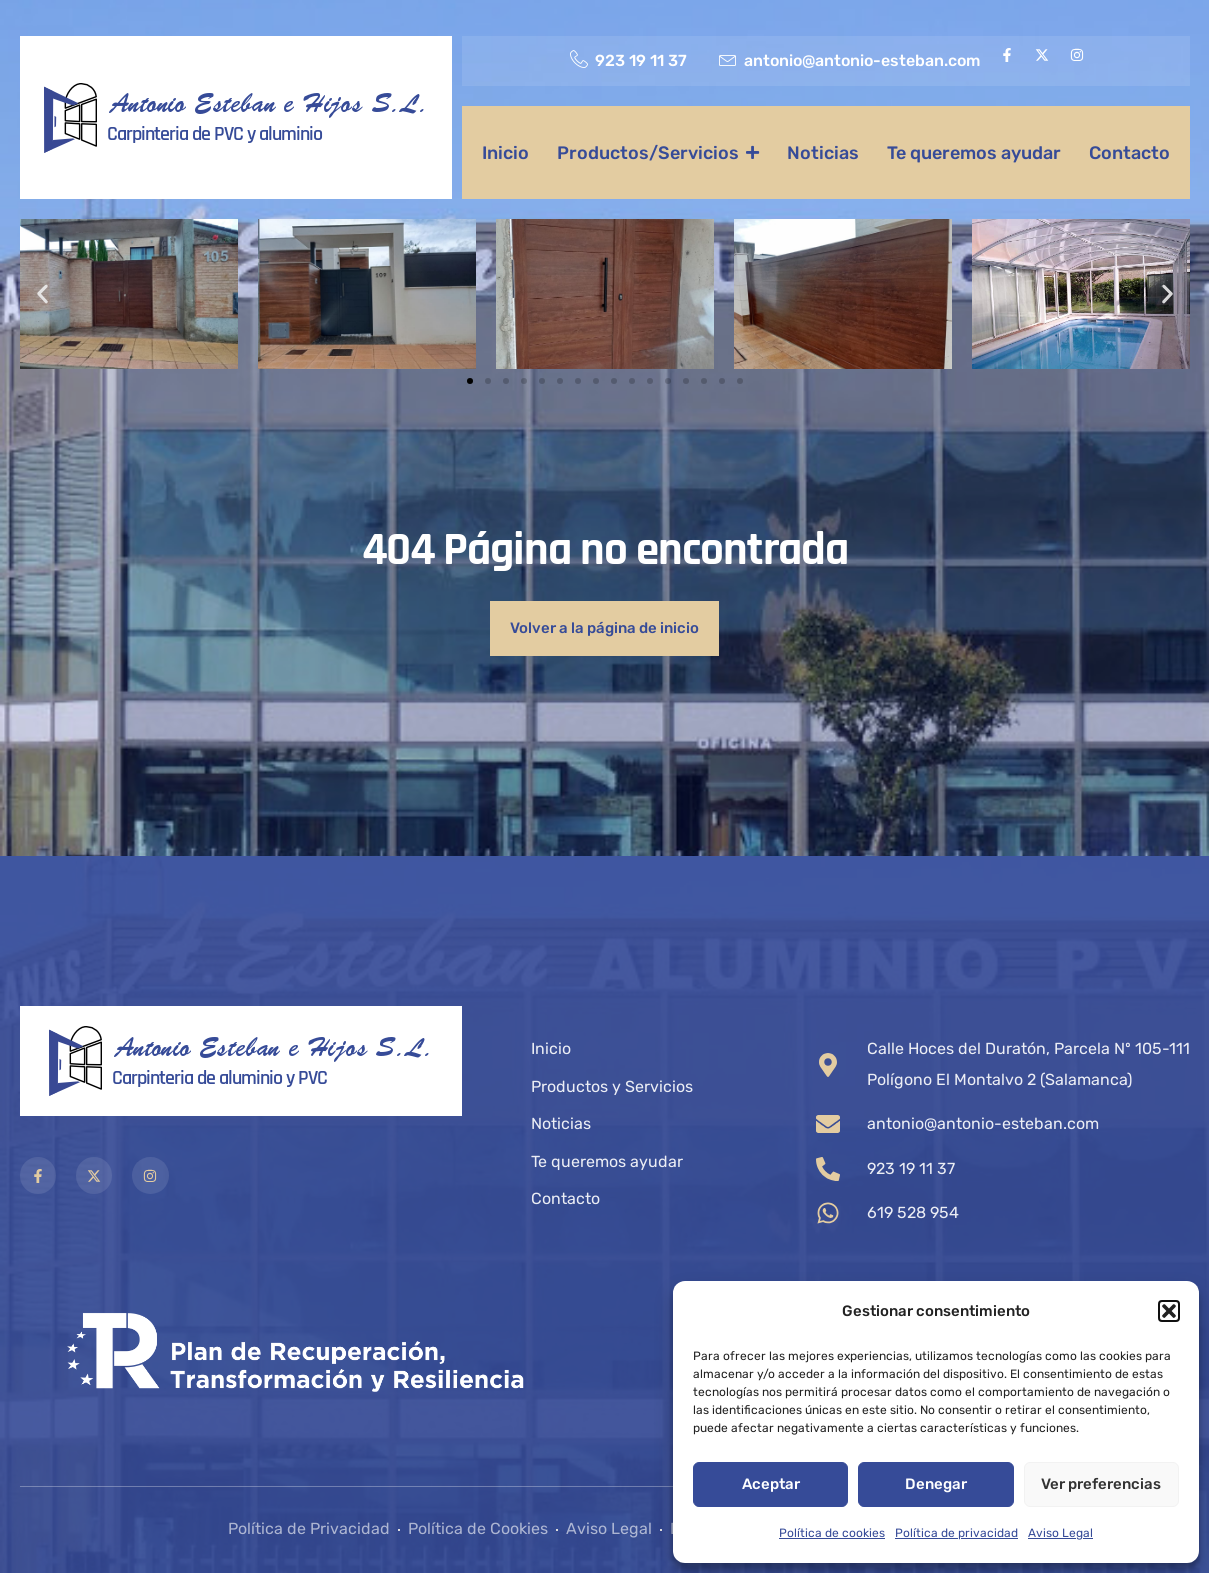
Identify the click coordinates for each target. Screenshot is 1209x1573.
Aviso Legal (1060, 1533)
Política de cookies (832, 1533)
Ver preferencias (1101, 1484)
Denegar (936, 1484)
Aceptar (771, 1484)
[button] (1169, 1311)
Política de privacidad (956, 1533)
